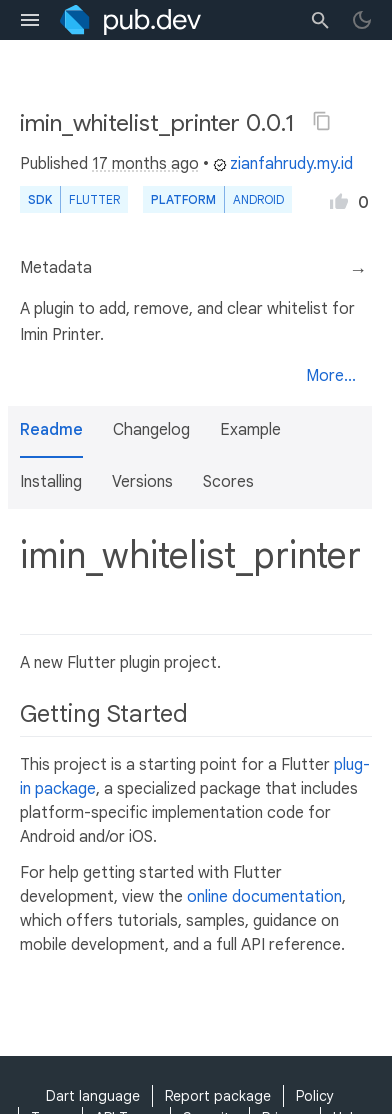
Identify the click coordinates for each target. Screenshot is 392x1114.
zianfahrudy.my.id (283, 164)
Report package (218, 1096)
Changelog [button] (151, 430)
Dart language (93, 1096)
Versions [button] (142, 482)
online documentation (264, 897)
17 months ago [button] (145, 164)
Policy (315, 1096)
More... (331, 376)
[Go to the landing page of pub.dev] (130, 20)
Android (258, 199)
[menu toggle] (30, 20)
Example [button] (250, 430)
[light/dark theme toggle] (362, 20)
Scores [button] (228, 482)
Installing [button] (51, 482)
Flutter (94, 199)
